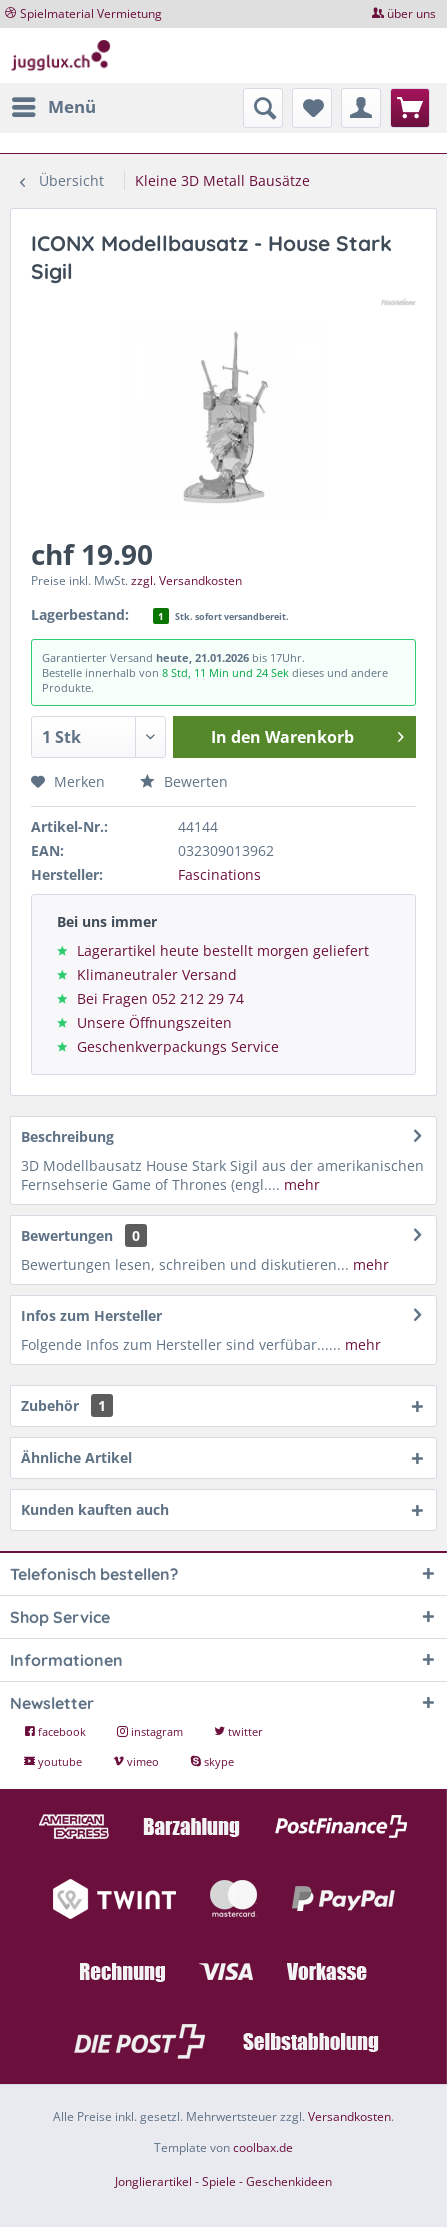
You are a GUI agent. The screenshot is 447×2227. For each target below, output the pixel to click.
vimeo (137, 1761)
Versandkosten (349, 2116)
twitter (238, 1731)
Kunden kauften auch (95, 1509)
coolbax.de (263, 2147)
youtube (54, 1761)
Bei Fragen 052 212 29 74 (160, 998)
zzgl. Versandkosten (186, 580)
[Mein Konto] (361, 108)
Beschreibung (67, 1136)
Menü (54, 104)
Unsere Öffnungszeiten (154, 1022)
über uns (411, 13)
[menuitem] (53, 107)
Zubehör (67, 1405)
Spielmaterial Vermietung (91, 13)
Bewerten (184, 781)
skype (212, 1761)
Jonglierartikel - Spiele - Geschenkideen (223, 2181)
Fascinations (219, 874)
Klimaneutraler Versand (157, 974)
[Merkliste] (312, 108)
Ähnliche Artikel (76, 1457)
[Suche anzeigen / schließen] (263, 108)
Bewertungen (67, 1235)
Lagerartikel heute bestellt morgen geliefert (223, 950)
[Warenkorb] (410, 108)
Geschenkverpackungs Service (178, 1046)
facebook (56, 1731)
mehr (300, 1184)
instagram (151, 1731)
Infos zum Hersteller (91, 1315)
